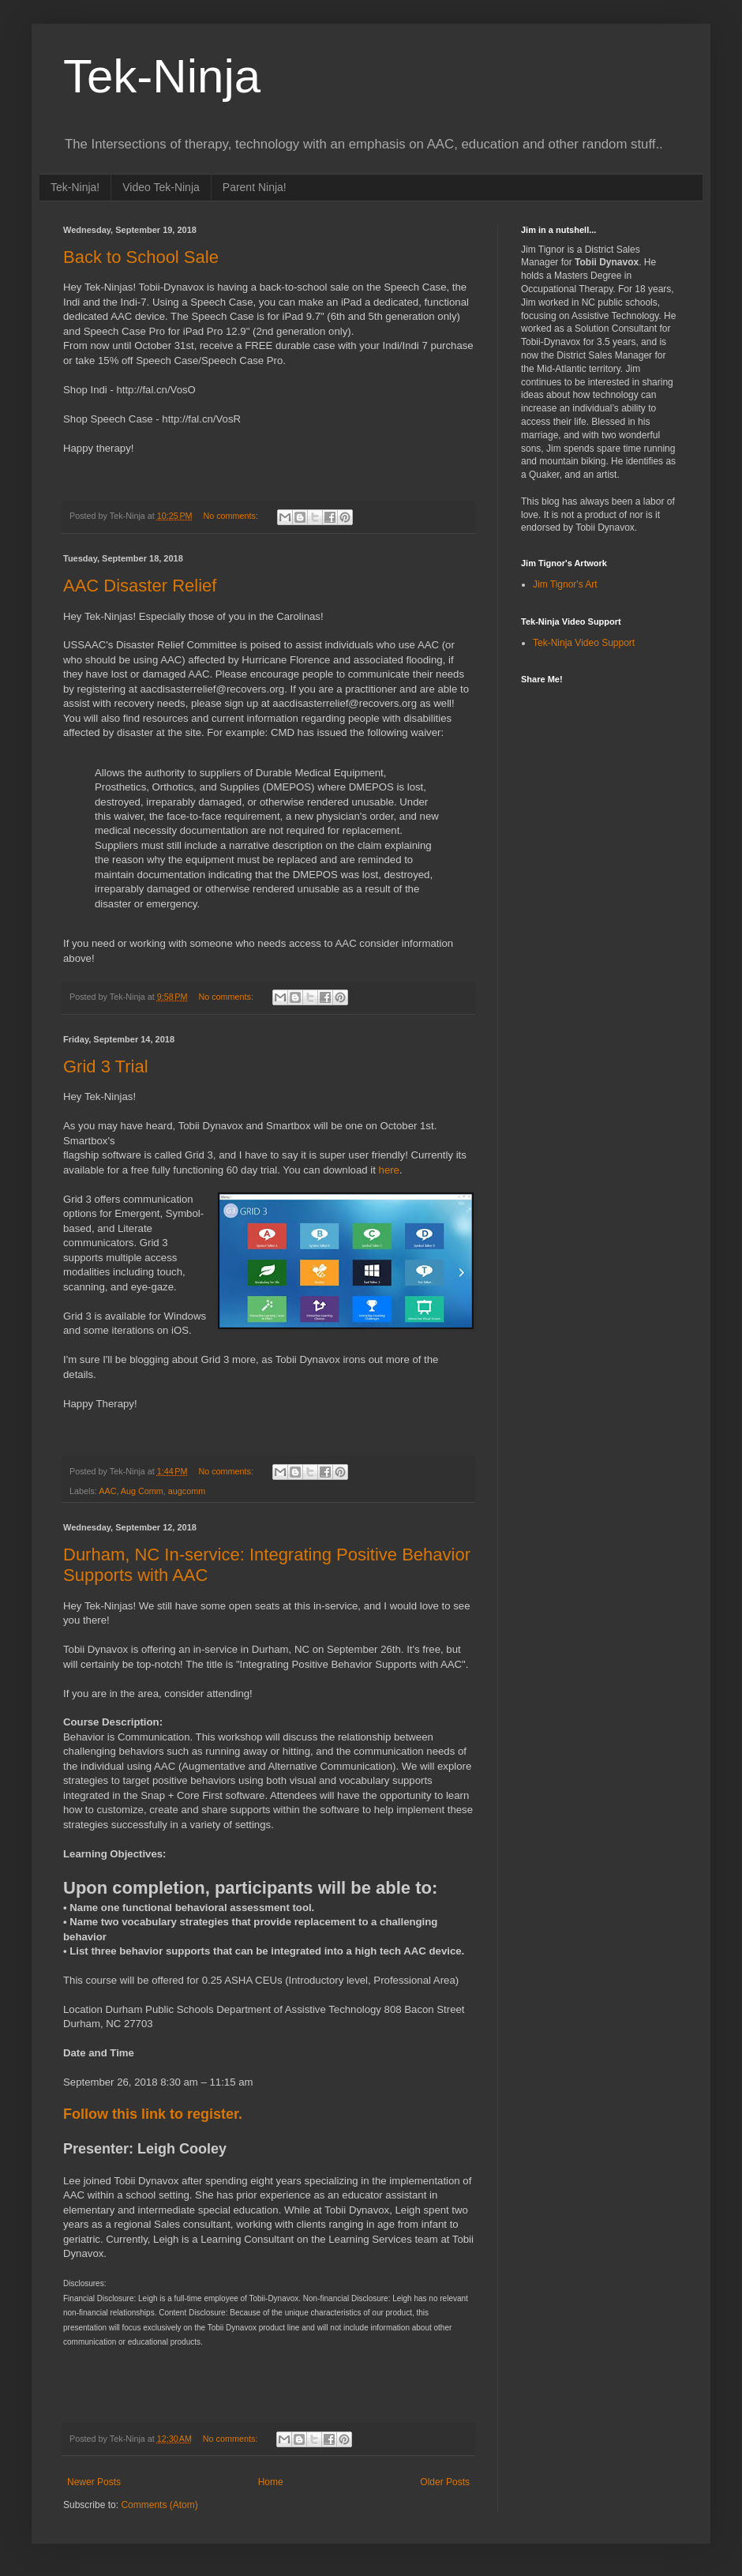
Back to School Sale (141, 257)
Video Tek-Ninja (161, 187)
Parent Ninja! (255, 187)
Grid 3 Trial (105, 1066)
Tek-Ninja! (75, 187)
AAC (107, 1491)
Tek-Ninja (161, 76)
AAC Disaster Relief (139, 585)
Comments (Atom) (159, 2504)
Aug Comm (142, 1491)
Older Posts (445, 2482)
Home (270, 2482)
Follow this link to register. (154, 2114)
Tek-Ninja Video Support (584, 642)
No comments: (231, 515)
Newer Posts (94, 2482)
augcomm (186, 1491)
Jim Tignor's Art (565, 584)
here (389, 1170)
